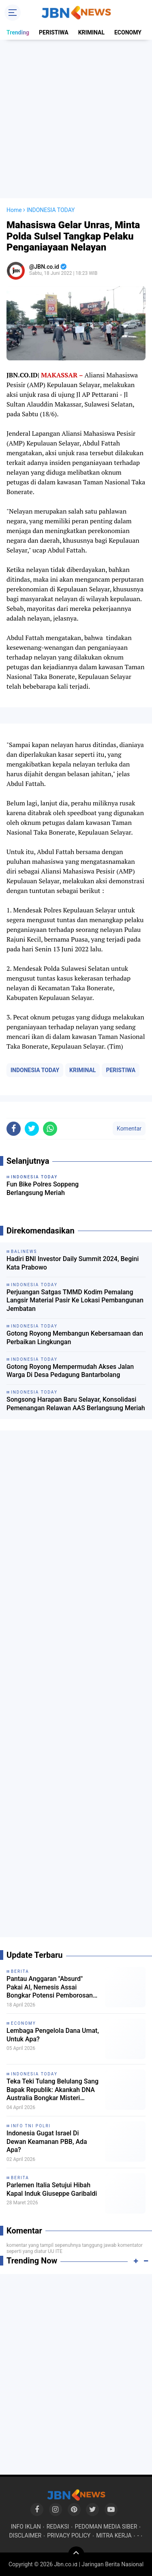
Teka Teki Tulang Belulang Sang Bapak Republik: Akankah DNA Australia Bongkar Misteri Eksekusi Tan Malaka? (52, 2090)
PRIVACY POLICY (68, 2535)
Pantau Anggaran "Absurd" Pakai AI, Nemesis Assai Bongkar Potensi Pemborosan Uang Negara (49, 1987)
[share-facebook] (13, 1129)
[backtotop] (76, 2554)
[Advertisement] (76, 119)
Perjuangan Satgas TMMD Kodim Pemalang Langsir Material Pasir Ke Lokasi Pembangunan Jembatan (74, 1300)
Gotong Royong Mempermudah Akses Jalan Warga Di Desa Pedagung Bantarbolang (70, 1371)
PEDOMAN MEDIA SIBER (106, 2526)
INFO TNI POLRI (31, 2126)
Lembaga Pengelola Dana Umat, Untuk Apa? (52, 2035)
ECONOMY (127, 32)
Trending (17, 32)
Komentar (129, 1128)
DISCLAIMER (25, 2535)
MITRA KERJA (114, 2535)
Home (14, 210)
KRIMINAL (91, 32)
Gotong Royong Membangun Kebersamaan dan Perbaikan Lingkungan (74, 1338)
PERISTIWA (54, 32)
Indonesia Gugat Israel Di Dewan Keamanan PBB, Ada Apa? (46, 2141)
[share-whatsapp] (50, 1129)
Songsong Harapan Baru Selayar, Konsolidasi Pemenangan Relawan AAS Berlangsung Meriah (75, 1404)
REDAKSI (58, 2526)
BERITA (20, 1971)
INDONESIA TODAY (35, 1070)
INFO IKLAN (26, 2526)
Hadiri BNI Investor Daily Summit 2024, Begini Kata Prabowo (72, 1263)
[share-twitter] (32, 1129)
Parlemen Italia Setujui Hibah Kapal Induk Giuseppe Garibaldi (51, 2189)
